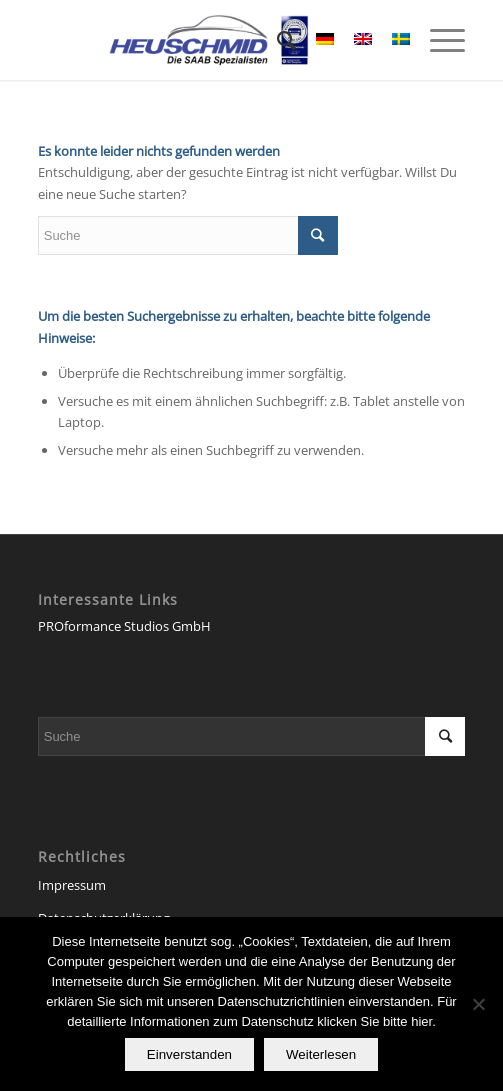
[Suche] (276, 40)
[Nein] (478, 1004)
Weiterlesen (321, 1054)
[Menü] (437, 40)
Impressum (72, 885)
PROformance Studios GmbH (124, 626)
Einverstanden (189, 1054)
